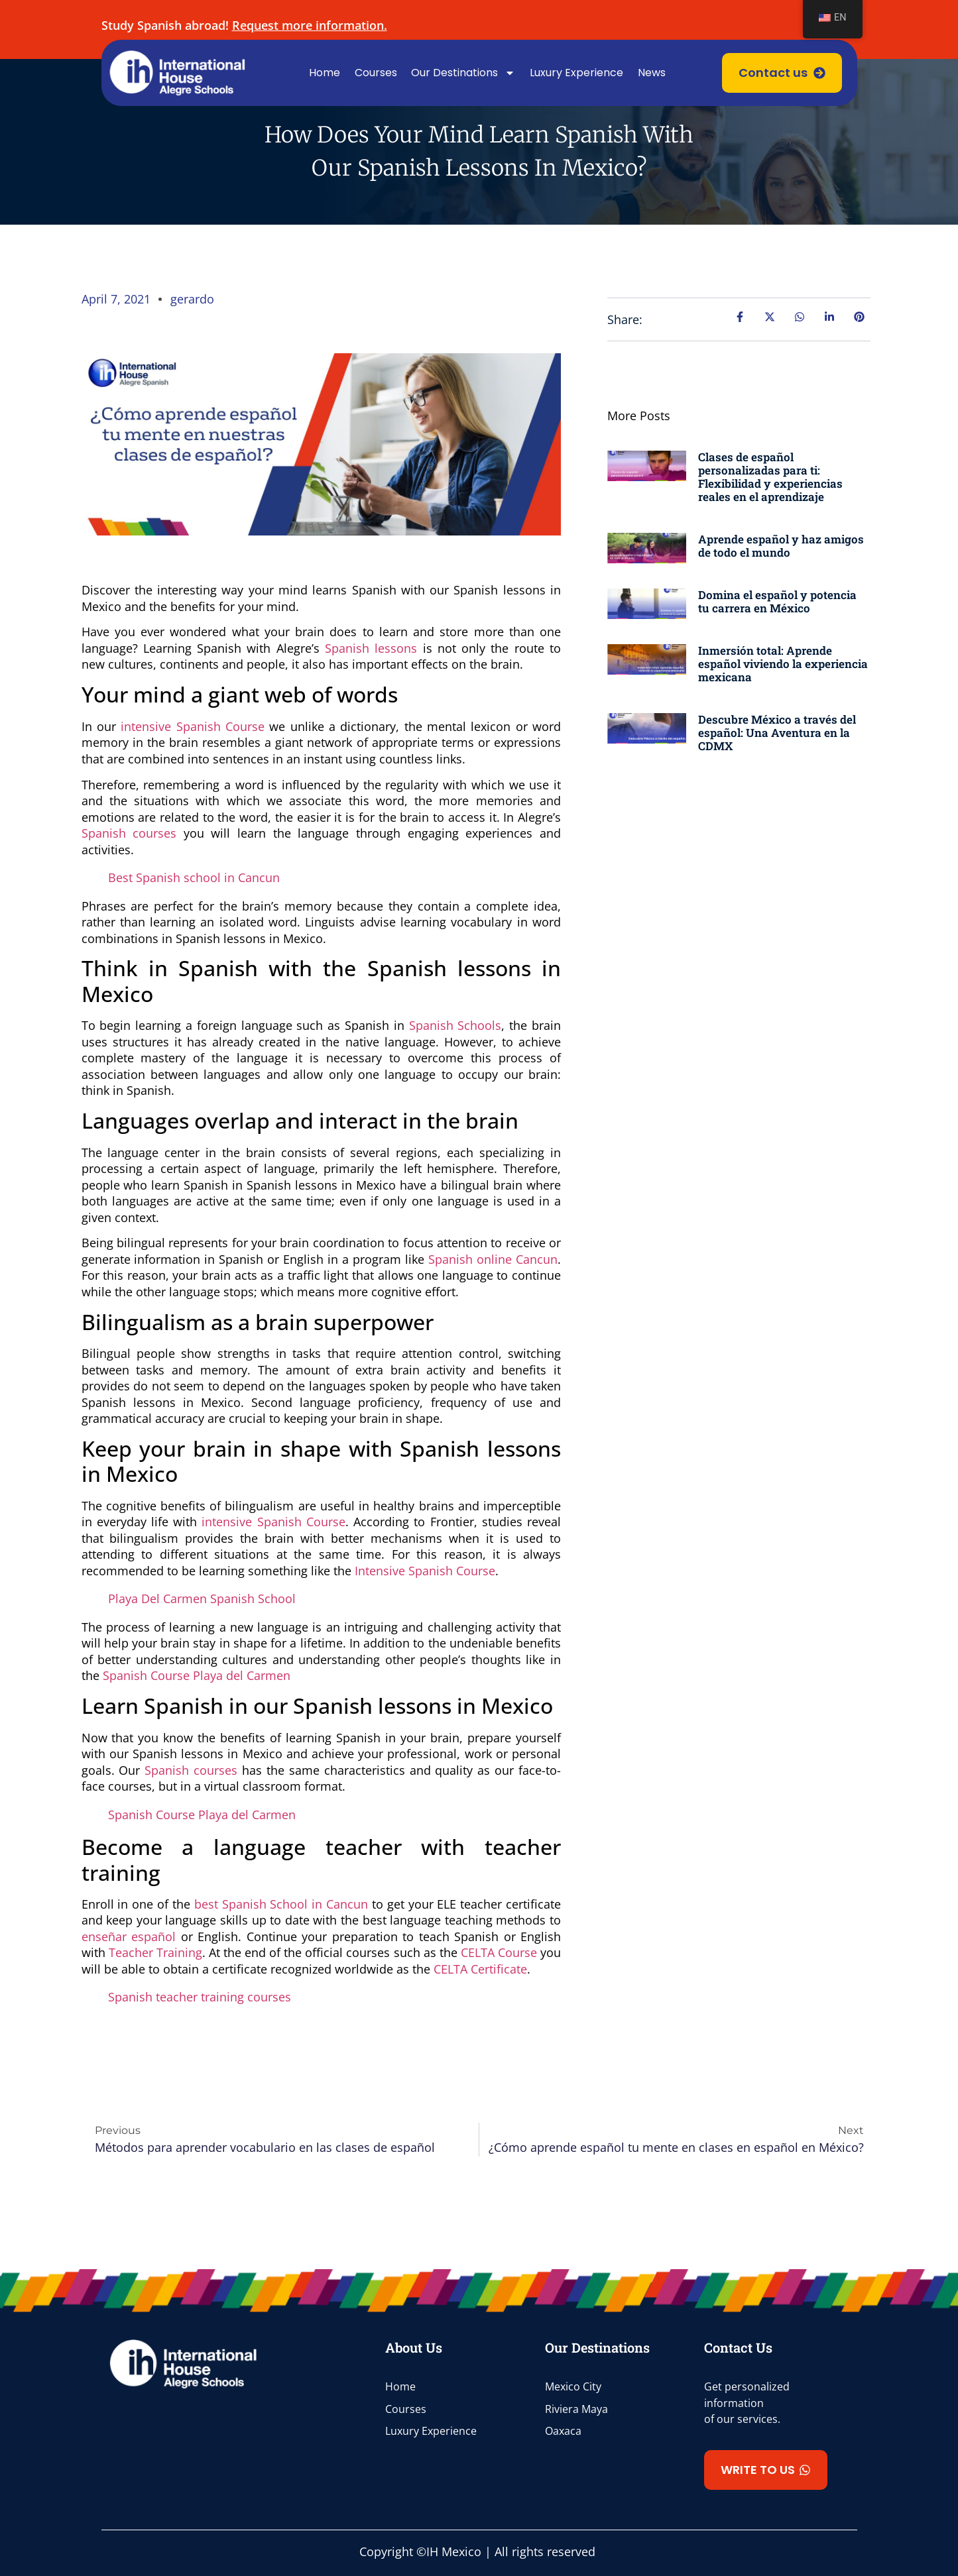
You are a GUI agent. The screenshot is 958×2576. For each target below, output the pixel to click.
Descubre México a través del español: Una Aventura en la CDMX (777, 733)
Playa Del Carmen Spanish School (202, 1598)
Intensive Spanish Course (425, 1571)
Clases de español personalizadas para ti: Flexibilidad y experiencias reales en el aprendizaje (770, 476)
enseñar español (129, 1936)
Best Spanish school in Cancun (194, 877)
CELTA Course (499, 1952)
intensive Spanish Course (193, 726)
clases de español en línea (155, 2025)
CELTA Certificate (480, 1969)
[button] (765, 2470)
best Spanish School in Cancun (281, 1904)
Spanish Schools (455, 1025)
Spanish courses (129, 833)
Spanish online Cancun (493, 1259)
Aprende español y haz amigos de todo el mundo (781, 546)
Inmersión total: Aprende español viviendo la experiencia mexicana (783, 664)
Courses (376, 72)
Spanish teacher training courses (199, 1997)
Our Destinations (463, 73)
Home (324, 72)
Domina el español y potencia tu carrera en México (777, 601)
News (652, 72)
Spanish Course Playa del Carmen (196, 1675)
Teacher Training (155, 1952)
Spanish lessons (371, 648)
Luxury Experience (576, 72)
